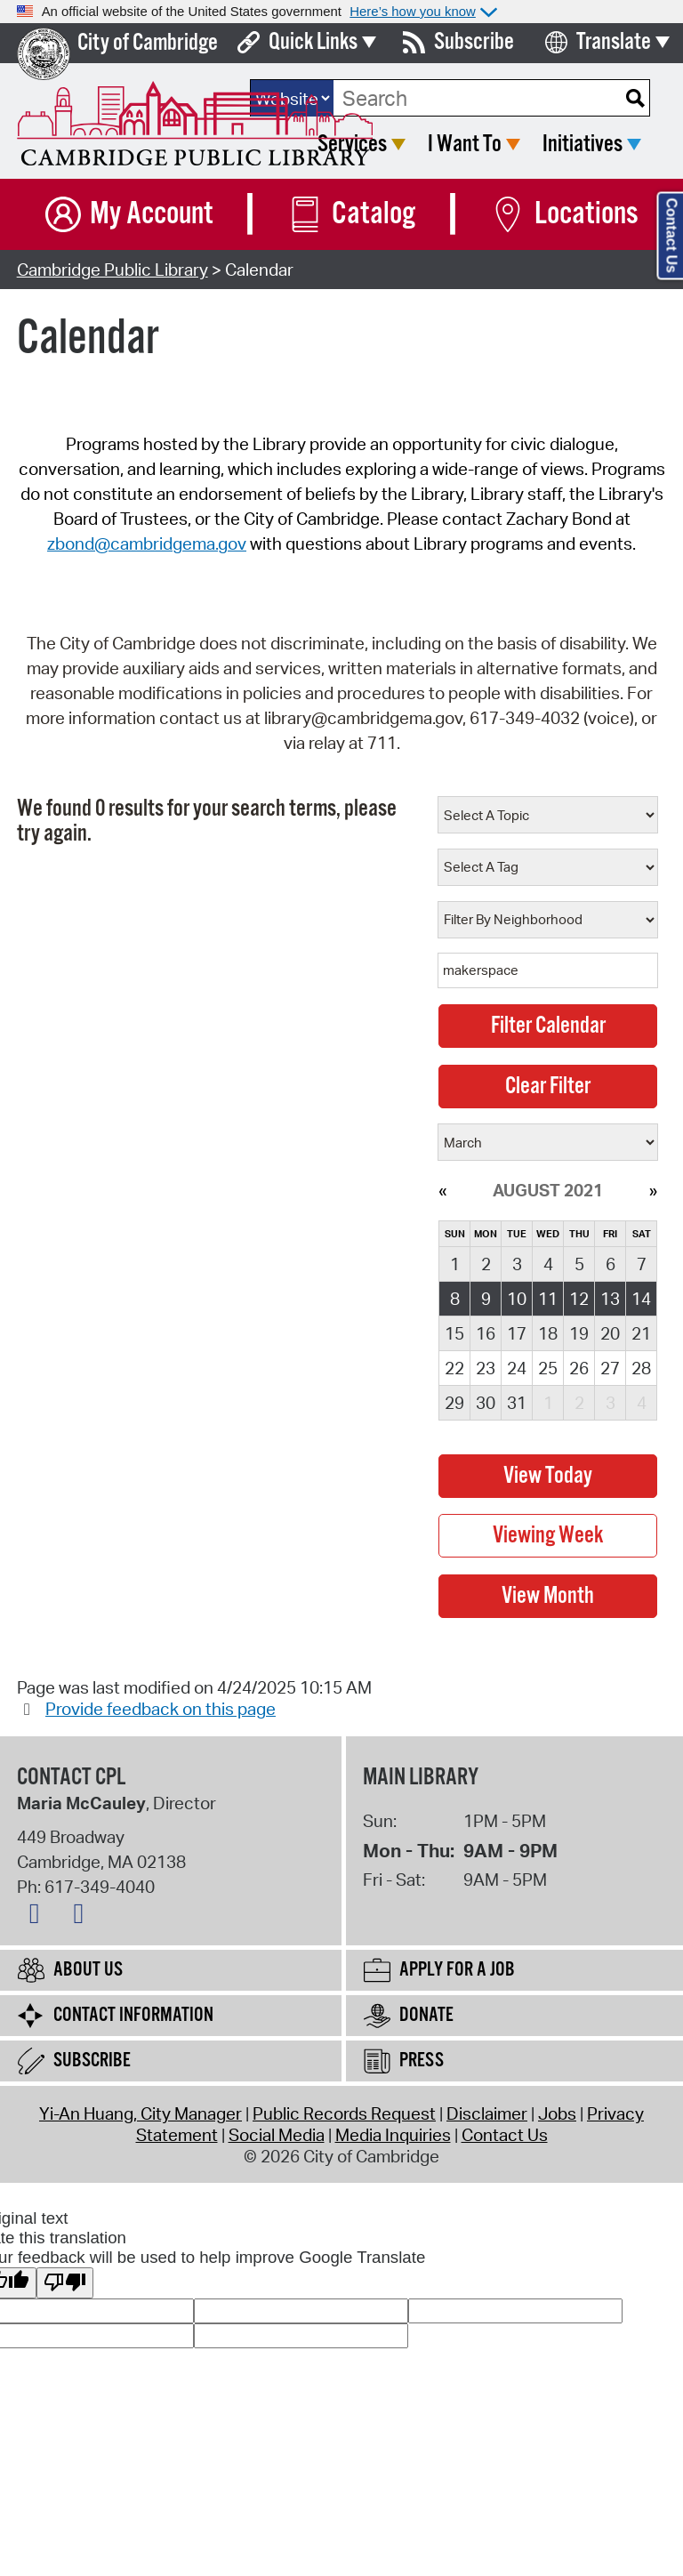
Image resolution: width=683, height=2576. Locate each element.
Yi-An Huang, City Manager (140, 2113)
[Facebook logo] (39, 1917)
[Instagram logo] (82, 1917)
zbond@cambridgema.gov (146, 543)
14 (641, 1298)
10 (516, 1298)
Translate (613, 42)
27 (610, 1368)
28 (641, 1368)
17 (516, 1333)
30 (485, 1402)
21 (641, 1333)
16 (485, 1333)
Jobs (557, 2113)
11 (548, 1298)
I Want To (465, 144)
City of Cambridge (147, 43)
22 (454, 1368)
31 (516, 1402)
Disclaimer (486, 2113)
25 (548, 1368)
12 (579, 1298)
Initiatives (582, 144)
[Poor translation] (64, 2282)
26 (579, 1368)
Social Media (277, 2134)
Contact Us (505, 2134)
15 (454, 1333)
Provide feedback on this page (160, 1708)
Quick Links (313, 42)
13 (610, 1298)
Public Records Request (344, 2113)
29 (454, 1402)
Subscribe (474, 42)
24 (516, 1368)
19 (579, 1333)
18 (548, 1333)
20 (610, 1333)
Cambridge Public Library (112, 269)
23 (485, 1368)
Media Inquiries (393, 2134)
